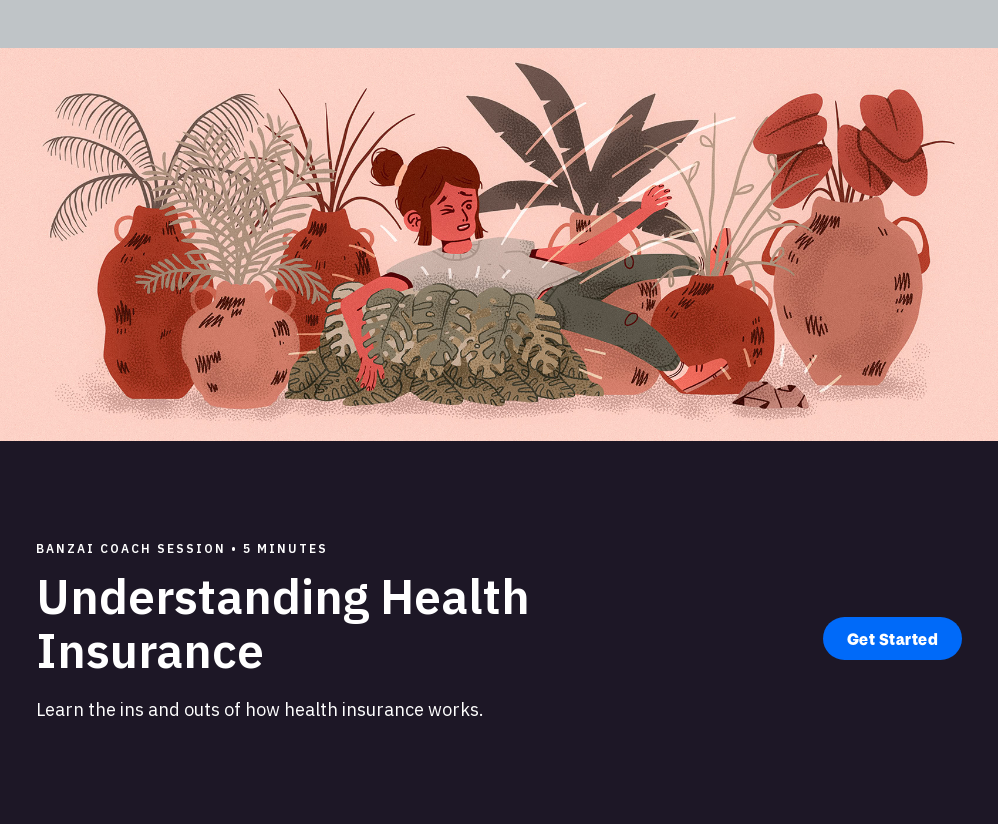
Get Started (893, 638)
